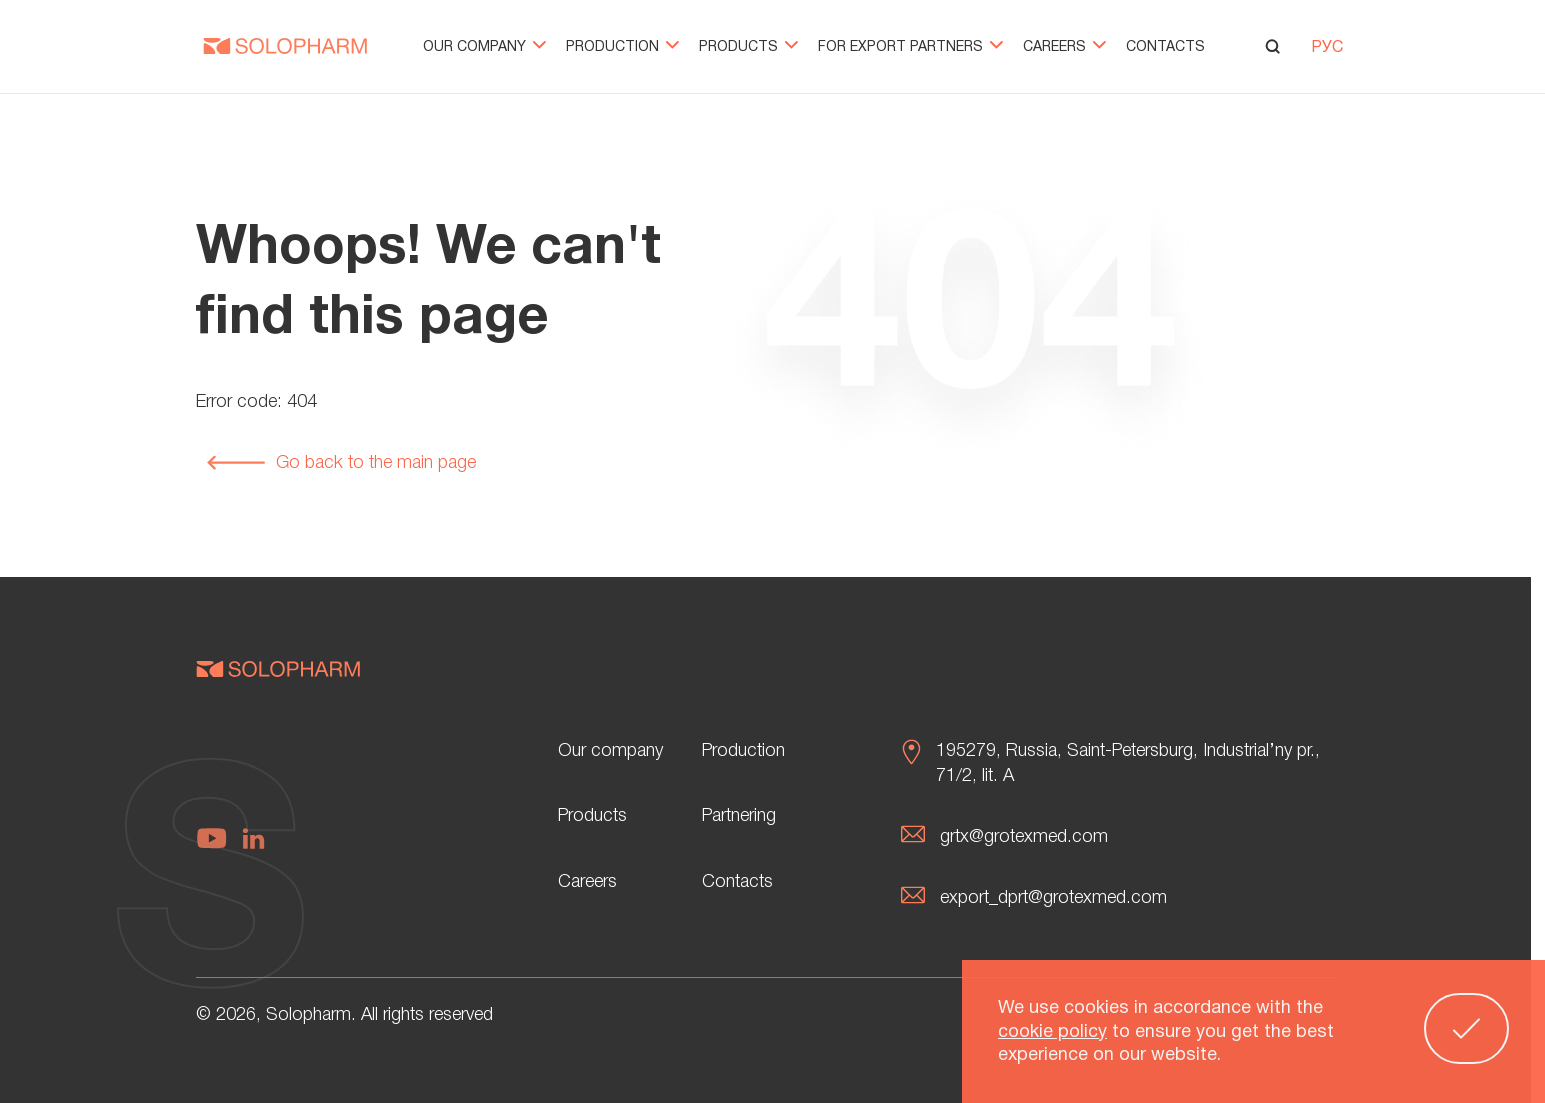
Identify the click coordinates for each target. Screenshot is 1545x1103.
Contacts (1165, 47)
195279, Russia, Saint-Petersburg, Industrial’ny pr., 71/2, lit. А (1128, 763)
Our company (484, 47)
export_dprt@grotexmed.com (1053, 898)
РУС (1327, 48)
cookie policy (1052, 1036)
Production (622, 47)
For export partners (910, 47)
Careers (1064, 47)
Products (748, 47)
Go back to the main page (341, 463)
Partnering (739, 816)
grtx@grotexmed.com (1024, 837)
